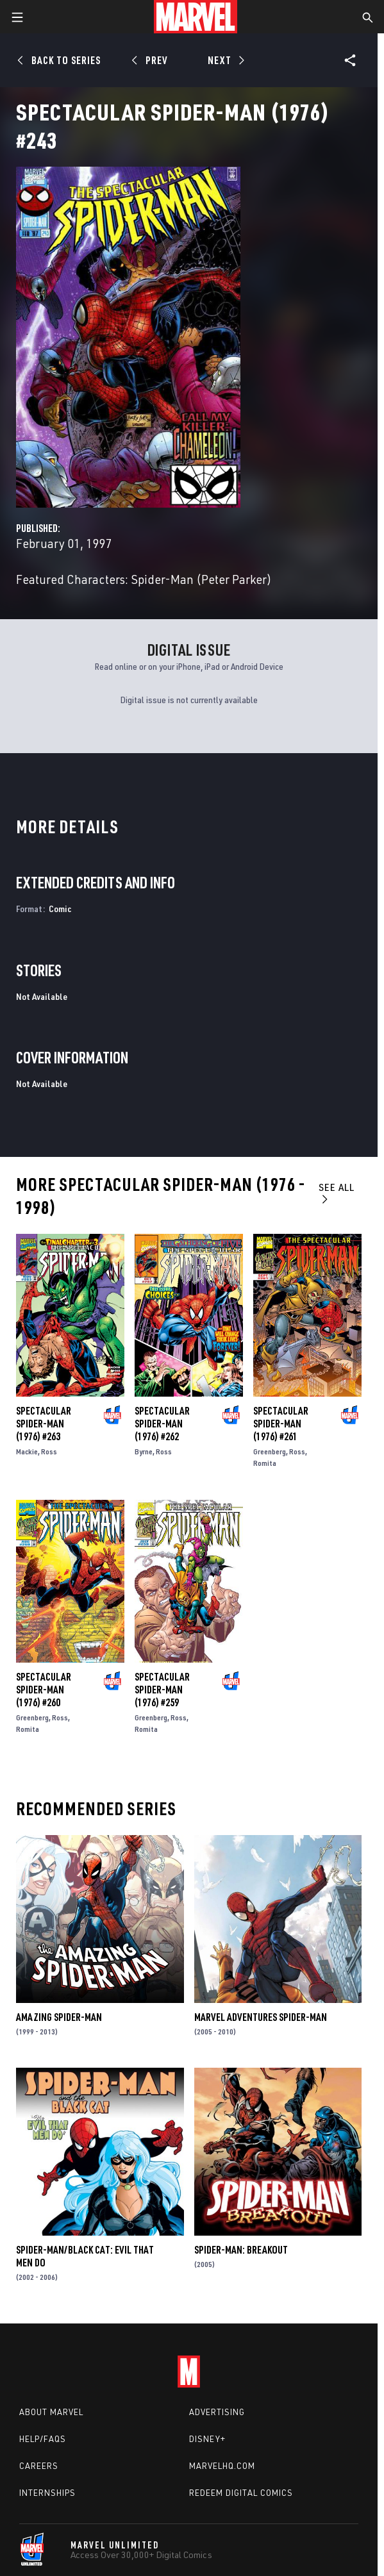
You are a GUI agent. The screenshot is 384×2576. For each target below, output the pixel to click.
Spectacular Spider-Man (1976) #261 (280, 1423)
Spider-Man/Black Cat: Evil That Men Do (85, 2256)
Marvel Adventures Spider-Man (260, 2017)
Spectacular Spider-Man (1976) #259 (162, 1689)
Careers (38, 2466)
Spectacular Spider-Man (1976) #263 (43, 1423)
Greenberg (269, 1451)
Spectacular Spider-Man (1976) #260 (43, 1689)
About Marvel (51, 2412)
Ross (49, 1451)
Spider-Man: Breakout (241, 2249)
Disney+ (207, 2439)
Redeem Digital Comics (241, 2493)
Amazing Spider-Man (59, 2017)
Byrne (144, 1451)
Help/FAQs (42, 2439)
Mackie (27, 1451)
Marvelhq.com (222, 2466)
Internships (47, 2493)
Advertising (217, 2412)
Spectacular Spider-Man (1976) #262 (162, 1423)
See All (337, 1192)
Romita (264, 1463)
